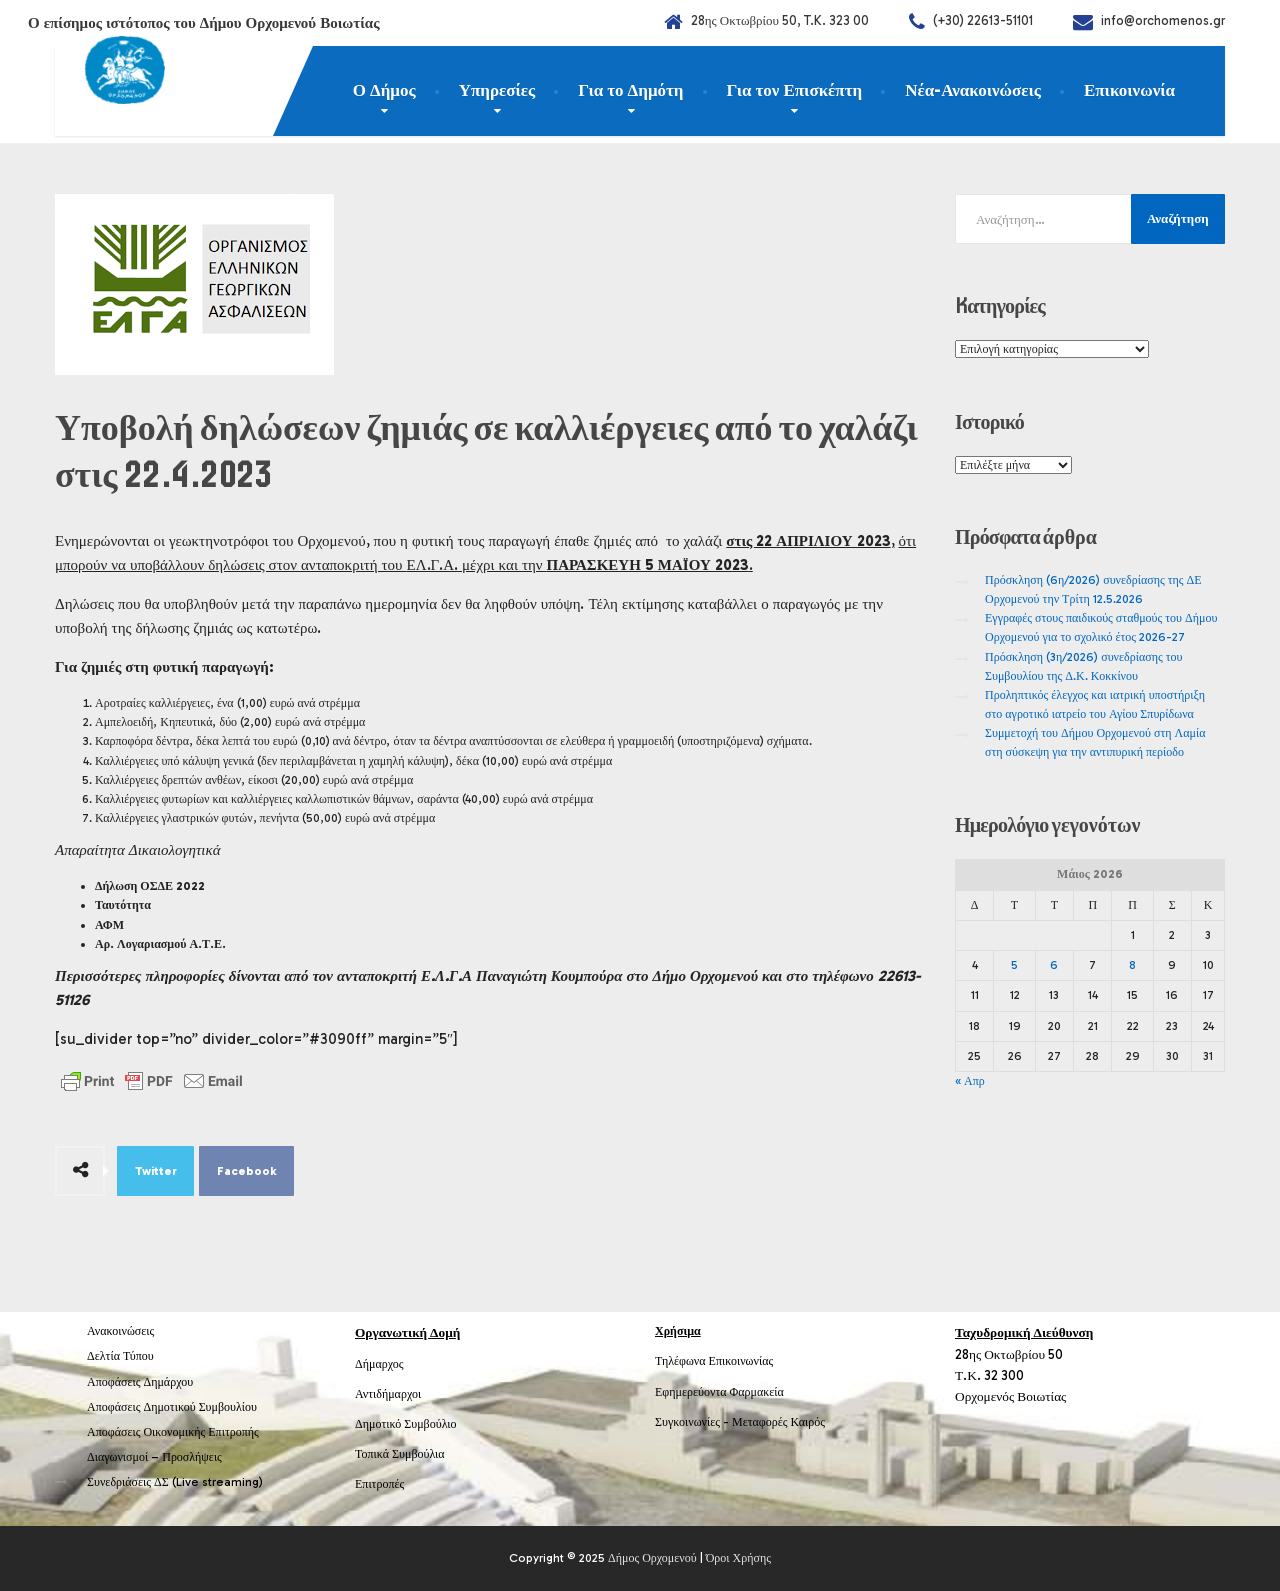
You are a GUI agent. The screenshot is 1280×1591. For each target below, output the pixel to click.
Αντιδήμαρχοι (388, 1394)
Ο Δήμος (384, 90)
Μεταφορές (760, 1422)
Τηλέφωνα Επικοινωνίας (714, 1361)
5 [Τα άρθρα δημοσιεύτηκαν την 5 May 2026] (1014, 965)
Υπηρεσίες (497, 90)
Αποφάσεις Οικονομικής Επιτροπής (173, 1432)
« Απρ (970, 1081)
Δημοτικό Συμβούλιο (406, 1424)
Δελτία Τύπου (120, 1356)
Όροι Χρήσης (738, 1558)
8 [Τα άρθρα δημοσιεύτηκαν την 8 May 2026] (1132, 965)
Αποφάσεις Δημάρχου (140, 1382)
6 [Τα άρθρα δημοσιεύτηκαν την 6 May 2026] (1054, 965)
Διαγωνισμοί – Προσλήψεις (154, 1457)
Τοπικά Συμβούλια (400, 1454)
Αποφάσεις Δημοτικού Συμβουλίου (172, 1407)
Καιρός (808, 1422)
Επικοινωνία (1129, 90)
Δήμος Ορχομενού (652, 1558)
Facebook (247, 1171)
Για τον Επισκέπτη (795, 90)
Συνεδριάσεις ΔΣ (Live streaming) (175, 1482)
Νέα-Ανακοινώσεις (973, 90)
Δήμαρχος (379, 1364)
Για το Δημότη (630, 90)
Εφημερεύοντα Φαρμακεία (719, 1392)
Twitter (156, 1171)
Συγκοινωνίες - (693, 1422)
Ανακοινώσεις (120, 1331)
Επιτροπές (379, 1484)
